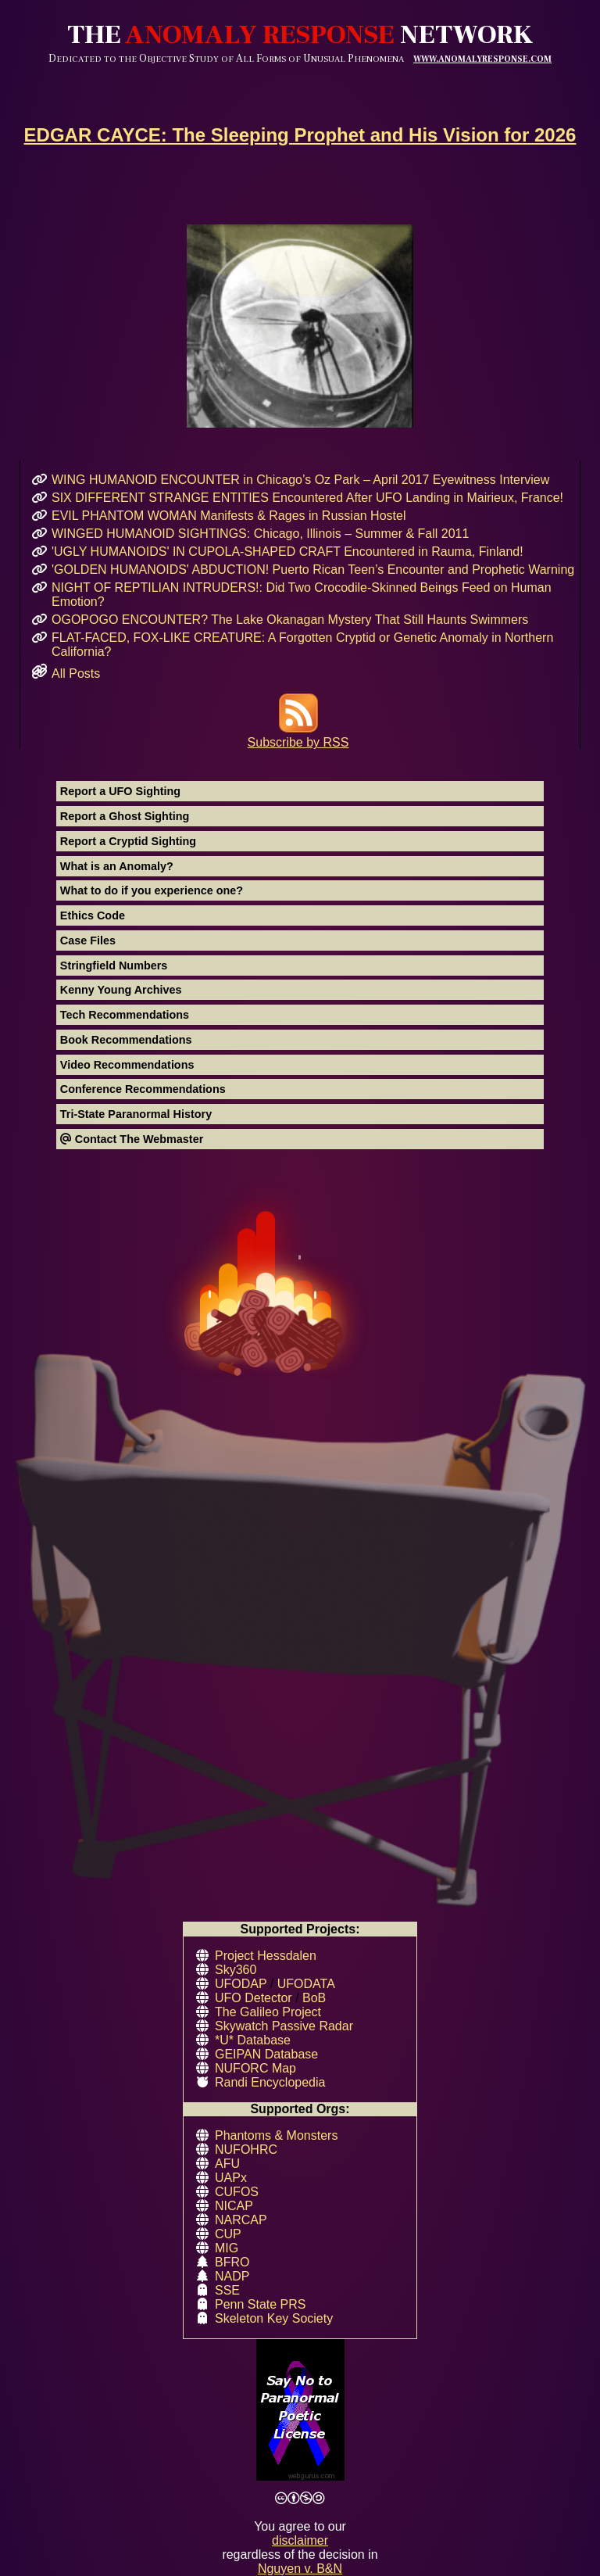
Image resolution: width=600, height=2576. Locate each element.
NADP (232, 2276)
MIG (226, 2248)
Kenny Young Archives (121, 989)
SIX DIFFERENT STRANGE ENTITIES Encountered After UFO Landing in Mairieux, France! (307, 497)
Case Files (88, 940)
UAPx (231, 2177)
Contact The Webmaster (131, 1139)
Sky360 (235, 1969)
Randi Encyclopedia (270, 2082)
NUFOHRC (246, 2149)
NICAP (234, 2205)
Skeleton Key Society (274, 2318)
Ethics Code (92, 915)
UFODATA (306, 1983)
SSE (227, 2290)
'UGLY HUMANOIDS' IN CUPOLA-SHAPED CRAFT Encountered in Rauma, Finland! (287, 551)
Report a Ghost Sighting (125, 816)
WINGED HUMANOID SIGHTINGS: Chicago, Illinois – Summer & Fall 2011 (260, 533)
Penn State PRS (260, 2304)
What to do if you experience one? (151, 890)
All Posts (76, 673)
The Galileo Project (268, 2012)
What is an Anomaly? (116, 866)
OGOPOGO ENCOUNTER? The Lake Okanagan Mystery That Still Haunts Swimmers (290, 619)
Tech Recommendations (124, 1015)
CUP (228, 2234)
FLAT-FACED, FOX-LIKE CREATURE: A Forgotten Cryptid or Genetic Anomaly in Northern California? (302, 644)
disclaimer (300, 2540)
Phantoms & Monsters (276, 2135)
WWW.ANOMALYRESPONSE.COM (482, 59)
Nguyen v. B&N (300, 2568)
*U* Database (253, 2040)
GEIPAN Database (266, 2054)
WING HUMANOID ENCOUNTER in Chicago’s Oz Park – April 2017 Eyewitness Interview (300, 479)
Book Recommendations (126, 1040)
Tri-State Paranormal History (136, 1114)
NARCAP (241, 2220)
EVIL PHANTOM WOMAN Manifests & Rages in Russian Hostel (228, 515)
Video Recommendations (127, 1065)
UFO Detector (253, 1998)
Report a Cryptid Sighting (128, 841)
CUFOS (237, 2191)
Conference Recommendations (143, 1089)
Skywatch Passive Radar (284, 2026)
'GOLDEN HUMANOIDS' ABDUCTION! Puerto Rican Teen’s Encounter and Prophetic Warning (313, 569)
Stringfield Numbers (114, 965)
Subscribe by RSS (298, 735)
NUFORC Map (255, 2068)
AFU (227, 2163)
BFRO (232, 2262)
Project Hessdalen (265, 1955)
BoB (314, 1998)
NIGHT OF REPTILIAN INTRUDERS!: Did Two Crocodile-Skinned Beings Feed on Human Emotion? (302, 594)
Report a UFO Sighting (120, 791)
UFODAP (240, 1983)
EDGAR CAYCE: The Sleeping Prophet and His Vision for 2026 (300, 134)
